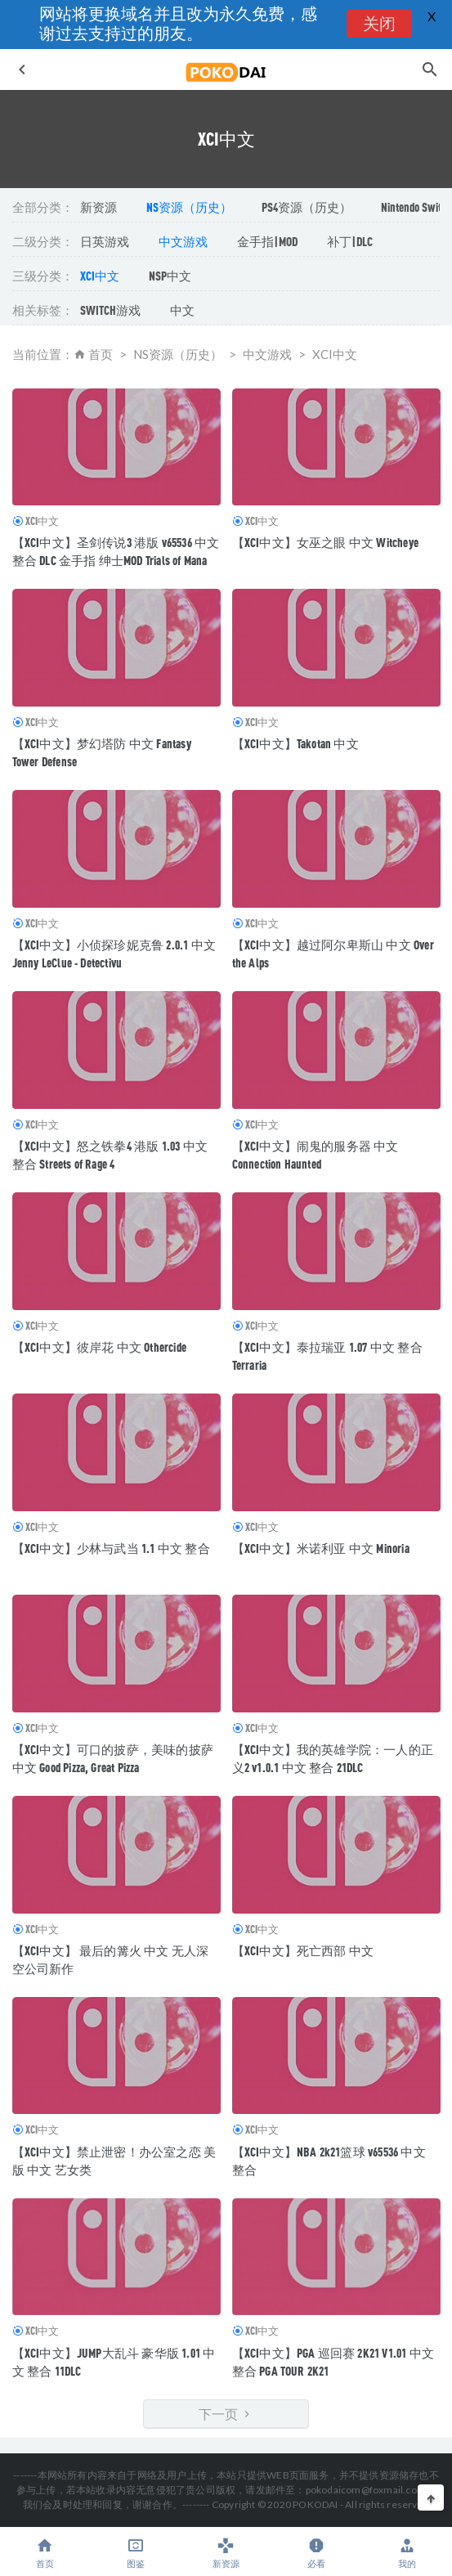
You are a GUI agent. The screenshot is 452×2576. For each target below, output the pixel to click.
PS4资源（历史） (306, 207)
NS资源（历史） (189, 207)
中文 (182, 310)
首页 (100, 354)
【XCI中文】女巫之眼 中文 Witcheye (325, 542)
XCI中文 (99, 275)
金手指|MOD (267, 241)
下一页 (226, 2413)
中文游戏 (183, 241)
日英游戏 (104, 241)
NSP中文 (170, 275)
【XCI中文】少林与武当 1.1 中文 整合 (111, 1548)
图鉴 (136, 2553)
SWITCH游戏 (110, 310)
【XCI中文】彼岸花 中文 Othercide (99, 1347)
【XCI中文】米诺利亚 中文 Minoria (320, 1548)
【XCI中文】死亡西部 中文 (303, 1950)
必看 (316, 2553)
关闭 (378, 24)
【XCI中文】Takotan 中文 (295, 743)
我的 (406, 2553)
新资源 (98, 207)
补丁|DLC (350, 241)
